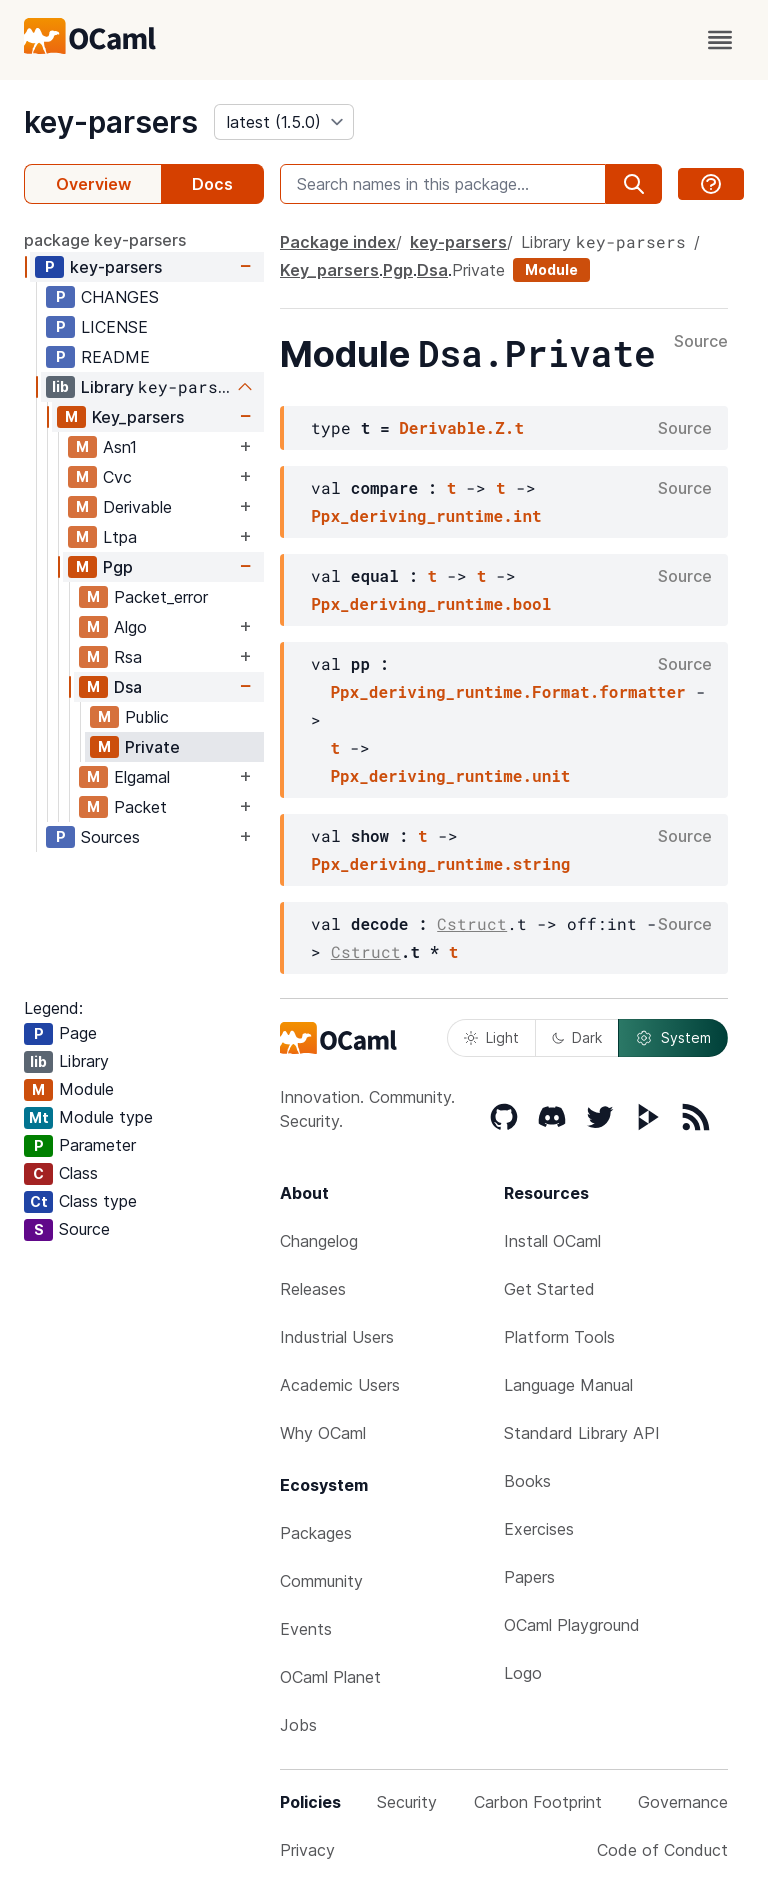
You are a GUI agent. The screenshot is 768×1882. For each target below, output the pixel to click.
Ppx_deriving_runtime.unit (450, 775)
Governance (683, 1802)
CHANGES (120, 297)
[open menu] (720, 40)
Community (321, 1581)
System (673, 1038)
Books (527, 1481)
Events (306, 1629)
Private (152, 747)
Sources (110, 837)
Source (701, 342)
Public (147, 717)
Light (491, 1037)
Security (407, 1802)
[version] (284, 122)
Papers (529, 1577)
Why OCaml (323, 1433)
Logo (523, 1673)
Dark (577, 1037)
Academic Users (340, 1385)
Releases (313, 1289)
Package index (338, 242)
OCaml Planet (330, 1677)
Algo (130, 627)
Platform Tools (559, 1337)
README (115, 357)
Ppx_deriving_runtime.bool (431, 603)
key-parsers (111, 122)
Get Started (549, 1289)
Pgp (118, 567)
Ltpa (120, 537)
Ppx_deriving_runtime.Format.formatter (507, 691)
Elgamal (142, 777)
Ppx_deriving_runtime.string (440, 863)
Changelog (319, 1241)
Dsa (128, 687)
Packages (316, 1533)
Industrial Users (337, 1337)
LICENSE (114, 327)
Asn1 (120, 447)
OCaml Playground (572, 1625)
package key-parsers (105, 240)
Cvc (117, 477)
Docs (212, 184)
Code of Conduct (662, 1850)
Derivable (137, 507)
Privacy (307, 1850)
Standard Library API (582, 1433)
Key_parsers (138, 417)
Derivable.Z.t (461, 427)
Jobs (298, 1725)
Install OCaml (552, 1241)
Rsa (128, 657)
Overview (93, 184)
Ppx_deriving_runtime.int (426, 515)
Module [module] (551, 269)
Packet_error (161, 597)
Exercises (539, 1529)
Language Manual (568, 1385)
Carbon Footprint (538, 1802)
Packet (140, 807)
